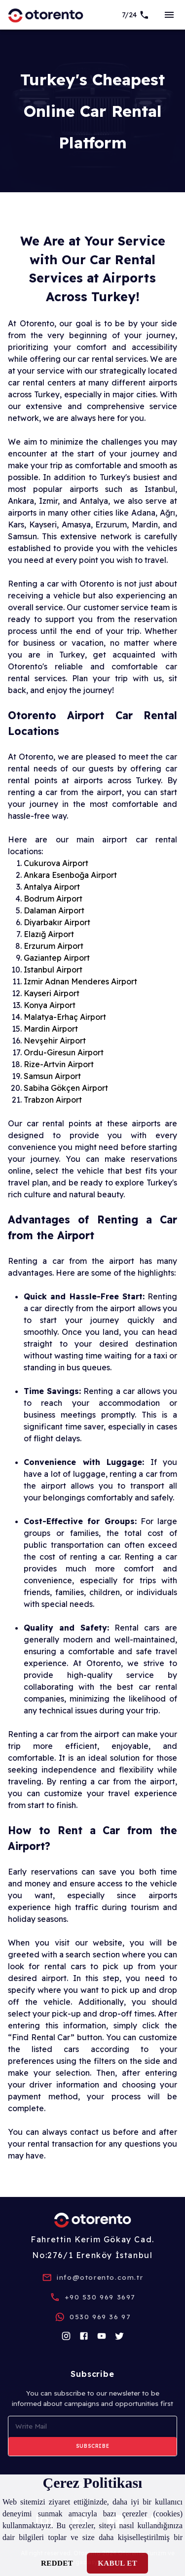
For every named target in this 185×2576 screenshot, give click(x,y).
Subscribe (92, 2446)
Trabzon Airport (53, 1100)
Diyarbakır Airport (57, 922)
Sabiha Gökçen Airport (66, 1088)
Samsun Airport (52, 1076)
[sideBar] (169, 15)
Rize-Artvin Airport (59, 1064)
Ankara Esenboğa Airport (70, 875)
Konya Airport (49, 1005)
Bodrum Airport (53, 899)
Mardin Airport (51, 1029)
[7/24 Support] (135, 15)
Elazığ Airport (49, 934)
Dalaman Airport (54, 910)
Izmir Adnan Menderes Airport (80, 981)
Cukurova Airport (56, 863)
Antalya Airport (52, 887)
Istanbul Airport (53, 970)
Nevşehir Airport (55, 1040)
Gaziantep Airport (57, 958)
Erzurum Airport (53, 946)
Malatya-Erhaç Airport (65, 1017)
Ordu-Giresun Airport (64, 1052)
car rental (96, 359)
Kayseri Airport (51, 993)
